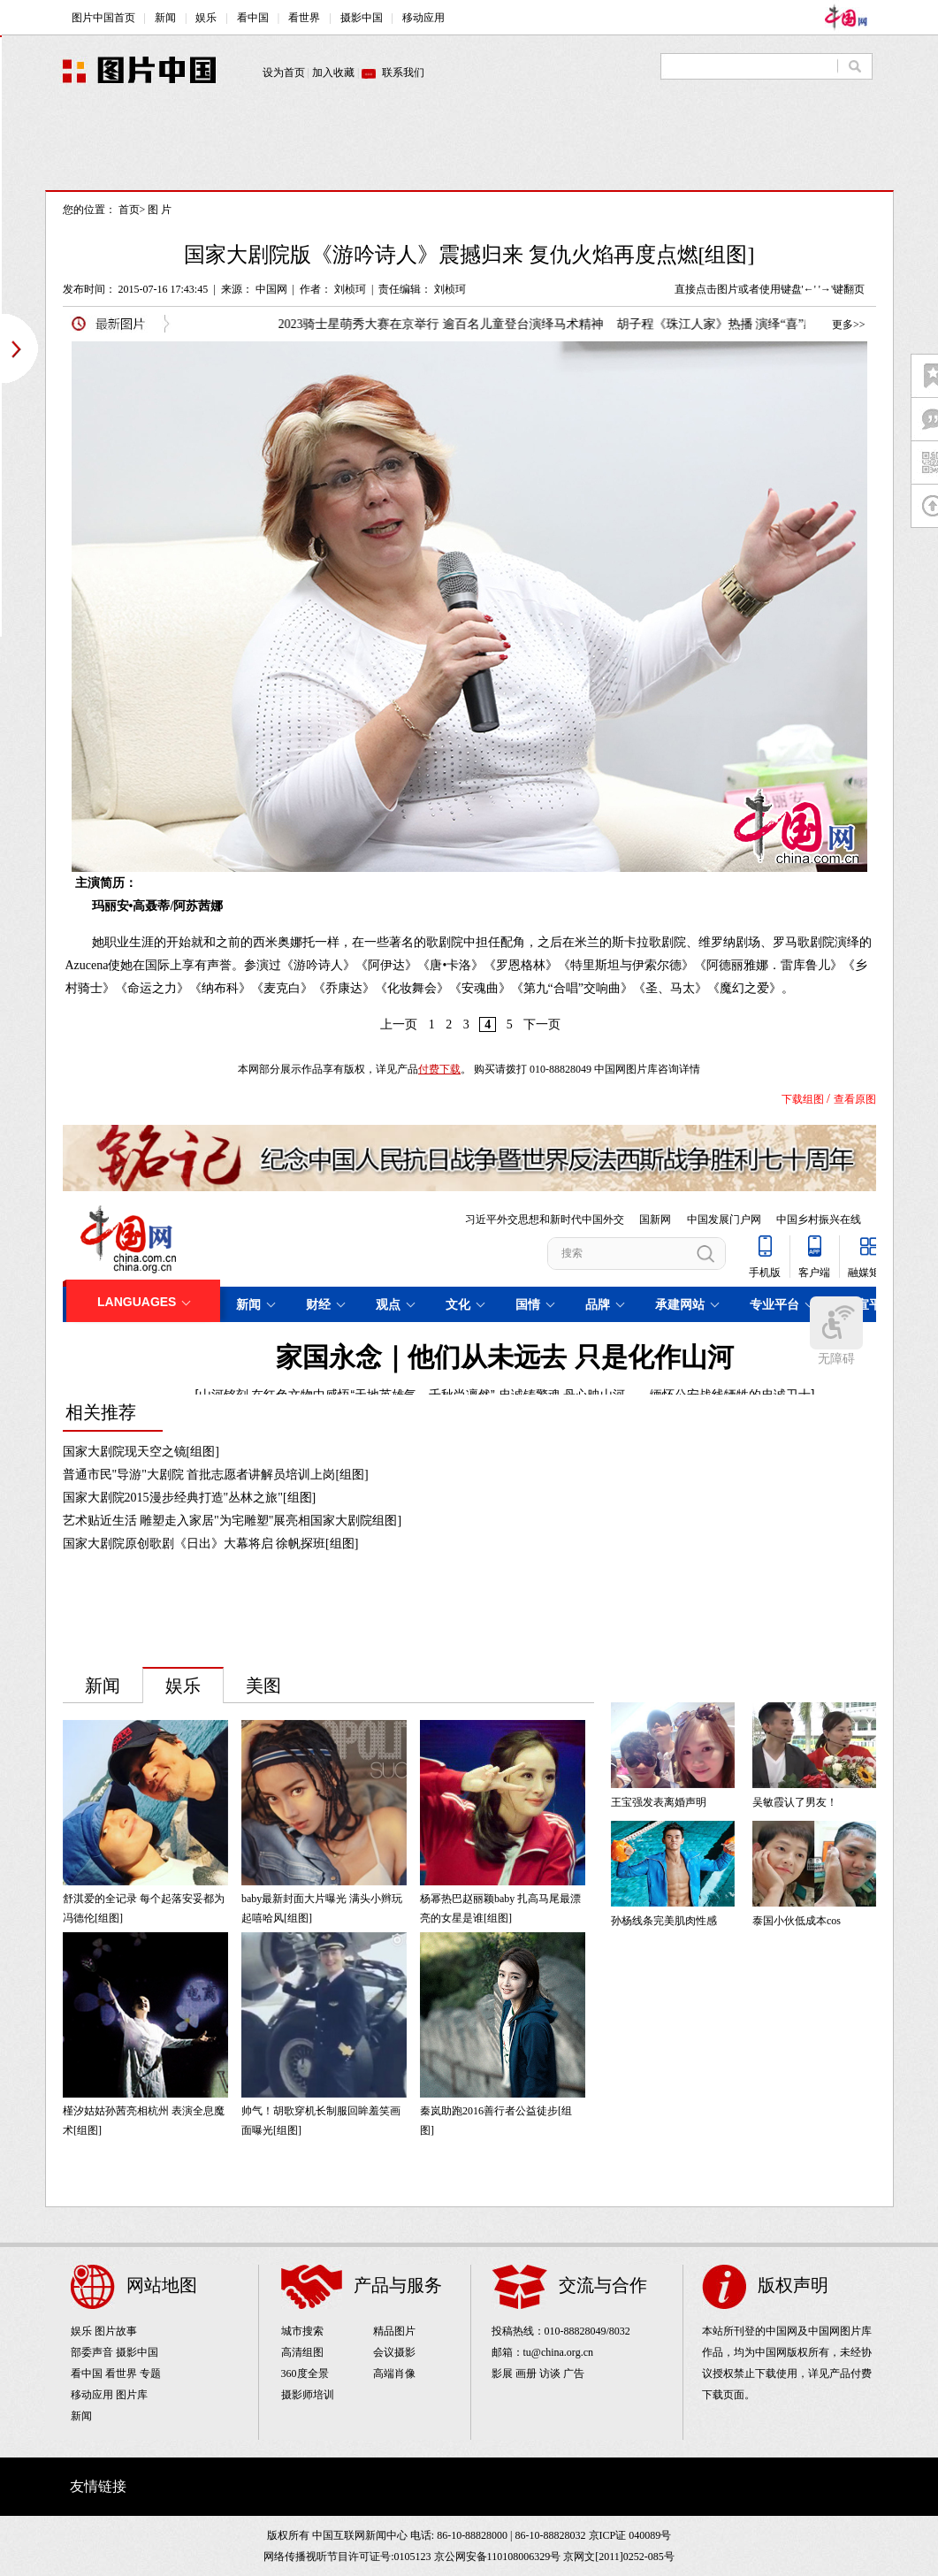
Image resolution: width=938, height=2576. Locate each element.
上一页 (398, 1024)
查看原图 (855, 1099)
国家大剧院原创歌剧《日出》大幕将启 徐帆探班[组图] (211, 1543)
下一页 (542, 1024)
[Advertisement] (469, 150)
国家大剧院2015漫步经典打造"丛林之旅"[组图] (189, 1497)
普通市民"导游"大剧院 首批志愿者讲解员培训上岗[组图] (216, 1474)
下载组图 (803, 1099)
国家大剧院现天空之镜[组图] (141, 1451)
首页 (129, 209)
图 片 (160, 209)
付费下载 (439, 1069)
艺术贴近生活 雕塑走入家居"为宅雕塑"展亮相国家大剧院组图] (232, 1520)
